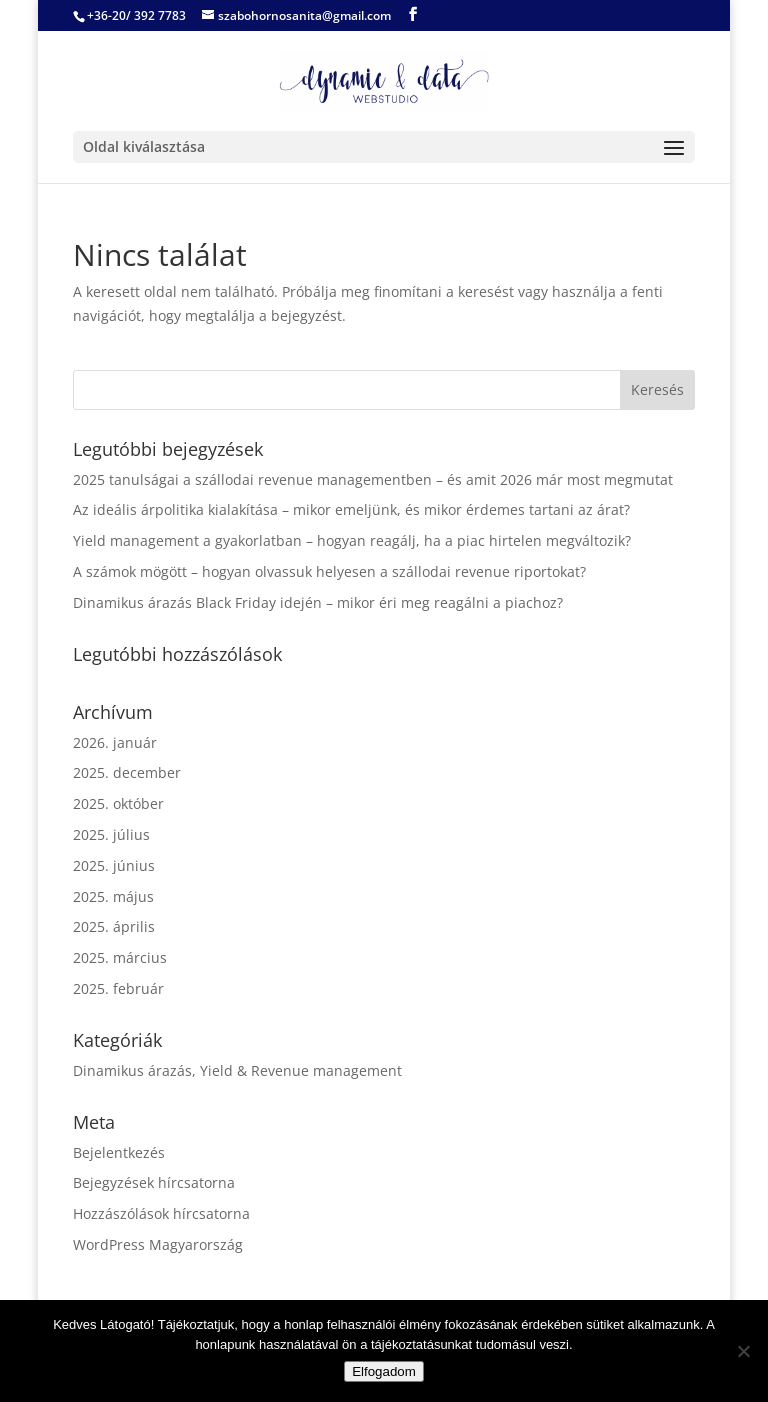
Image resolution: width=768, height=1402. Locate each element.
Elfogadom (384, 1371)
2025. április (114, 926)
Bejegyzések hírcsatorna (154, 1182)
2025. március (120, 957)
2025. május (113, 896)
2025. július (111, 834)
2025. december (127, 772)
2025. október (118, 803)
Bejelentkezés (119, 1152)
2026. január (115, 742)
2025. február (118, 988)
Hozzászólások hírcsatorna (161, 1213)
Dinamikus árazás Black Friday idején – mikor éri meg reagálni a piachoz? (318, 602)
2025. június (114, 865)
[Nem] (743, 1351)
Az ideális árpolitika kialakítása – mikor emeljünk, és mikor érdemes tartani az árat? (351, 509)
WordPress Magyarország (158, 1244)
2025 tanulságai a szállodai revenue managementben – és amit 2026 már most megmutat (373, 479)
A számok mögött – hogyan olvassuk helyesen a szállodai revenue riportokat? (329, 571)
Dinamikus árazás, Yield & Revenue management (237, 1070)
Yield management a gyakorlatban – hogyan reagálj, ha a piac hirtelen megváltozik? (352, 540)
